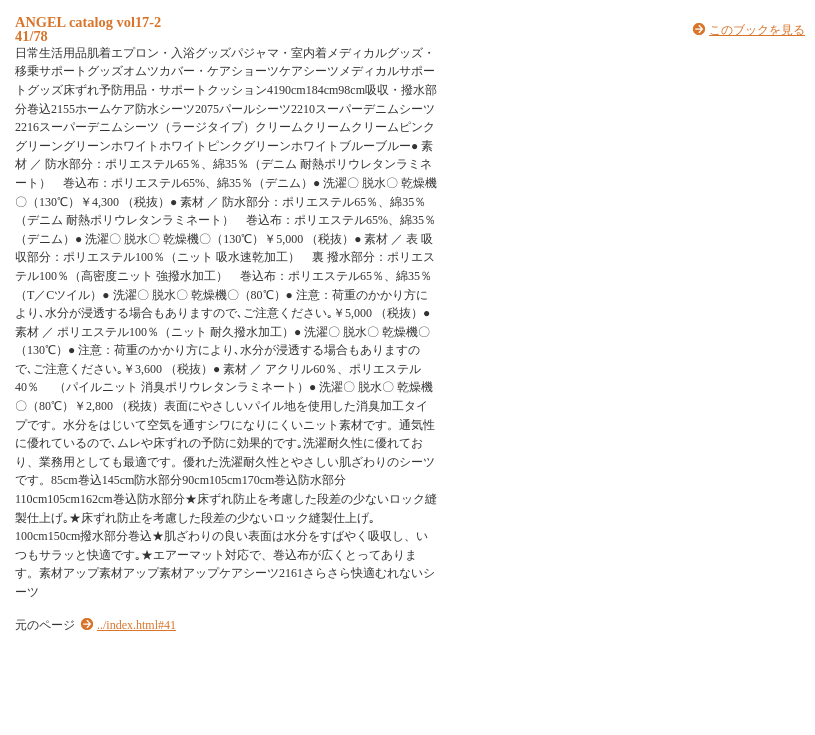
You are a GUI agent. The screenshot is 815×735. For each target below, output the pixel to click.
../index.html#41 (136, 625)
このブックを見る (757, 30)
